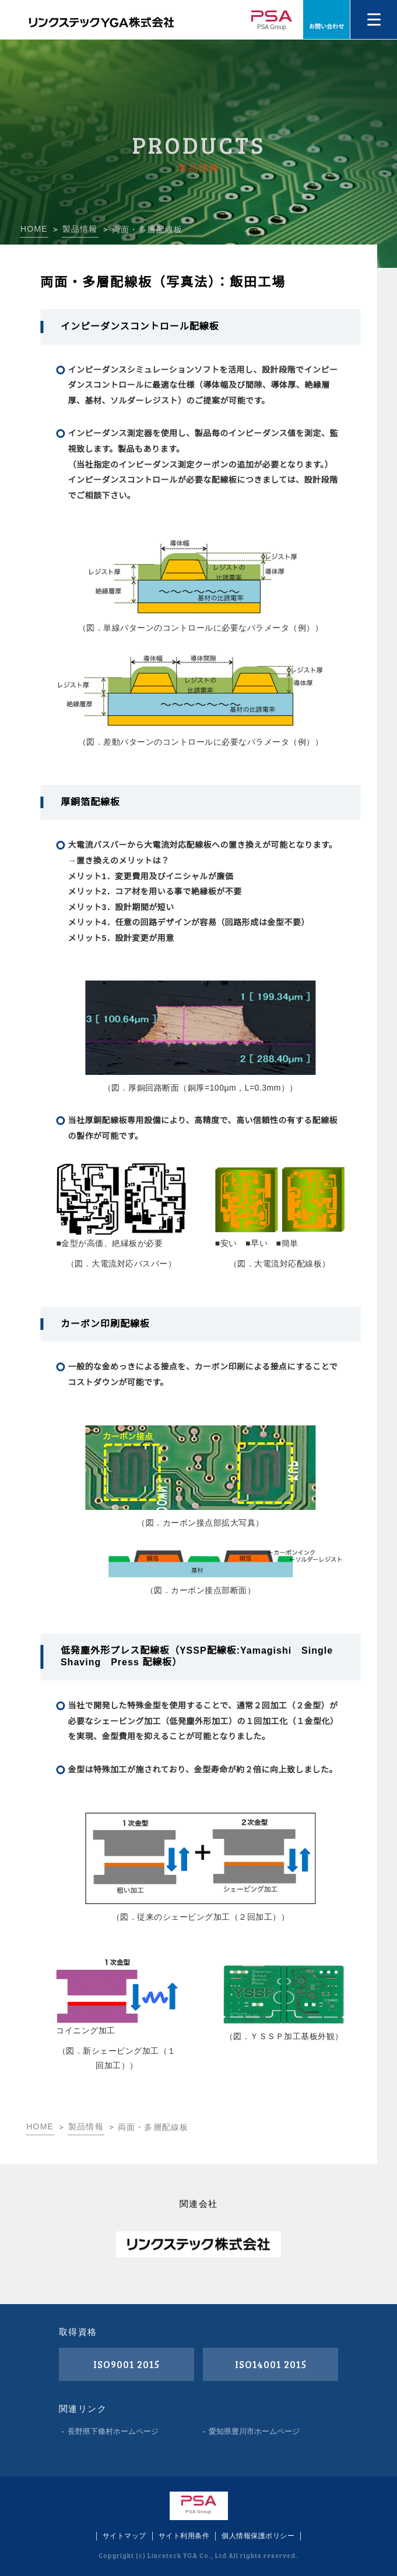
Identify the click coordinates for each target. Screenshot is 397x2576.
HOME (34, 228)
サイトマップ (124, 2536)
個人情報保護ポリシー (258, 2536)
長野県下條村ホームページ (113, 2431)
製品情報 (80, 228)
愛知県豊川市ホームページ (254, 2431)
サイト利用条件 (184, 2536)
